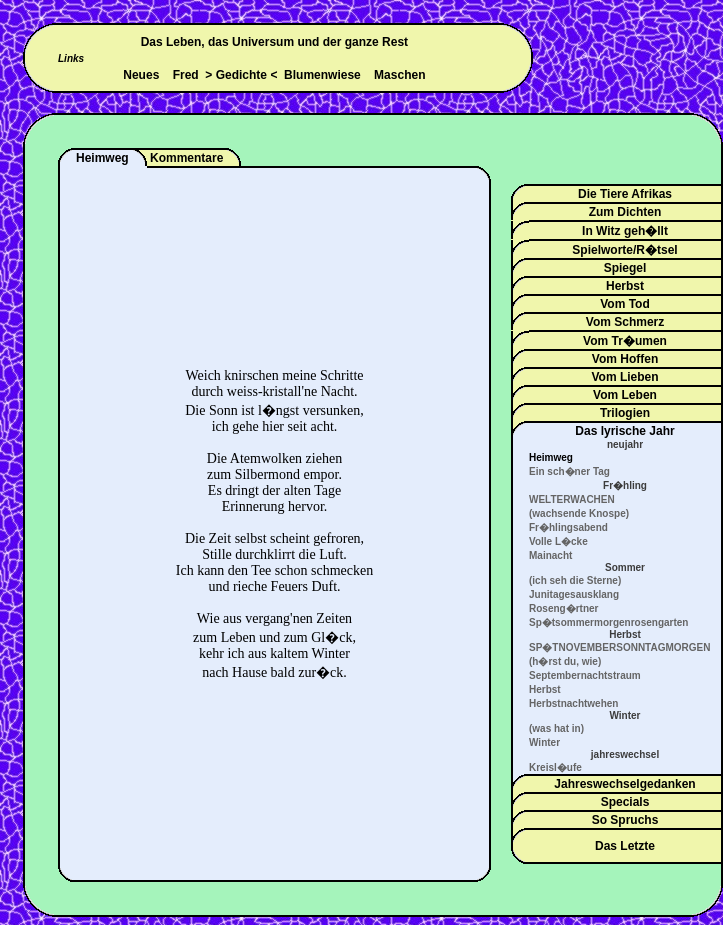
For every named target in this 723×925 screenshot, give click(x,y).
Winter (544, 742)
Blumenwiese (322, 75)
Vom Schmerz (625, 322)
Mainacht (550, 555)
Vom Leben (625, 395)
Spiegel (625, 268)
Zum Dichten (625, 212)
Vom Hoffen (625, 359)
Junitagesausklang (574, 594)
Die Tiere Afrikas (625, 194)
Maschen (399, 75)
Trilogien (625, 413)
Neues (141, 75)
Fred (186, 75)
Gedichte (241, 75)
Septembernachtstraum (585, 675)
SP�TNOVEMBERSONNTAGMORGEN (620, 647)
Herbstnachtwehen (573, 703)
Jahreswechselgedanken (624, 784)
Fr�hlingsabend (568, 527)
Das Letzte (625, 846)
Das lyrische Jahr (624, 431)
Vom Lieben (624, 377)
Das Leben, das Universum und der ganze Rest (274, 42)
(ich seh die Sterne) (575, 580)
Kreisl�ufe (555, 767)
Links (71, 58)
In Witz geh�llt (625, 231)
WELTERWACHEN (572, 499)
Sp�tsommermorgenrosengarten (608, 622)
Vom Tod (625, 304)
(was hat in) (556, 728)
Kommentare (186, 158)
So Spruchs (625, 820)
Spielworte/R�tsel (624, 250)
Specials (625, 802)
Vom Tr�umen (625, 341)
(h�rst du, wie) (565, 661)
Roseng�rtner (563, 608)
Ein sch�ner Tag (569, 471)
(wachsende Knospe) (579, 513)
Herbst (625, 286)
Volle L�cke (558, 541)
